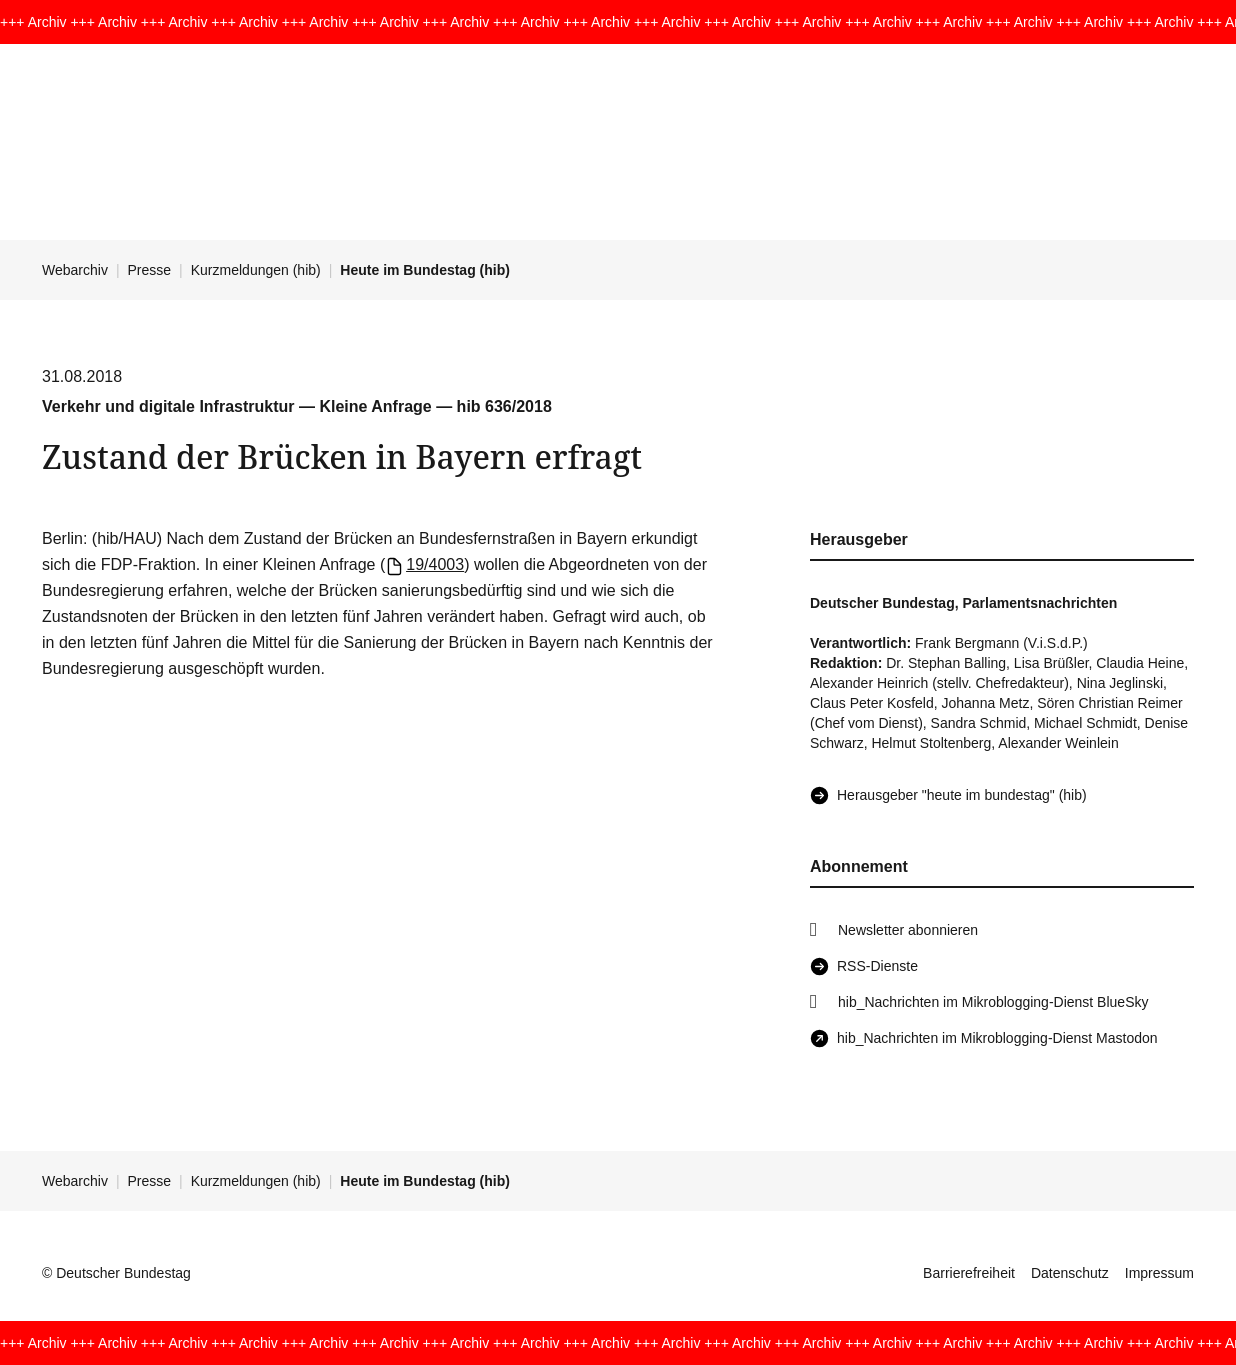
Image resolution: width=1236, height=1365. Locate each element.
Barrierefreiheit (969, 1273)
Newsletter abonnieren (908, 930)
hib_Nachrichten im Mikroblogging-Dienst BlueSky (993, 1002)
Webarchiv (75, 270)
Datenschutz (1070, 1273)
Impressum (1159, 1273)
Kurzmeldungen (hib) (256, 270)
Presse (150, 270)
